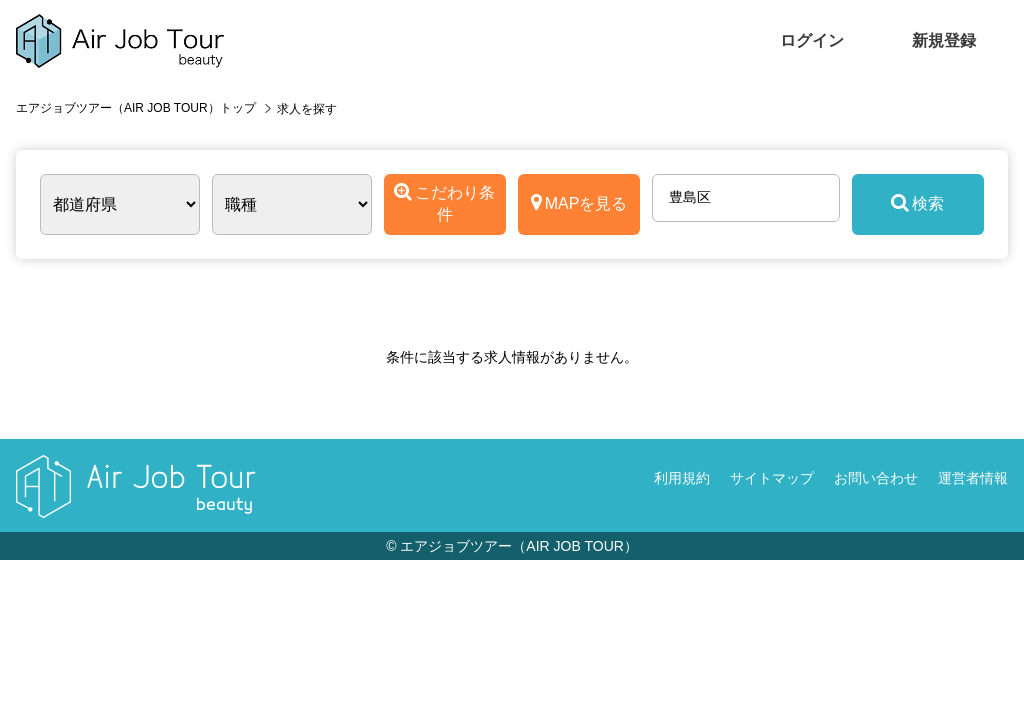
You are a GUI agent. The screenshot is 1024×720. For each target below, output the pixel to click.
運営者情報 (973, 478)
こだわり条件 (444, 203)
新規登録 (944, 40)
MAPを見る (579, 202)
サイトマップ (772, 478)
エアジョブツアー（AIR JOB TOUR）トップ (136, 108)
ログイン (812, 40)
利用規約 (682, 478)
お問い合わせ (876, 478)
